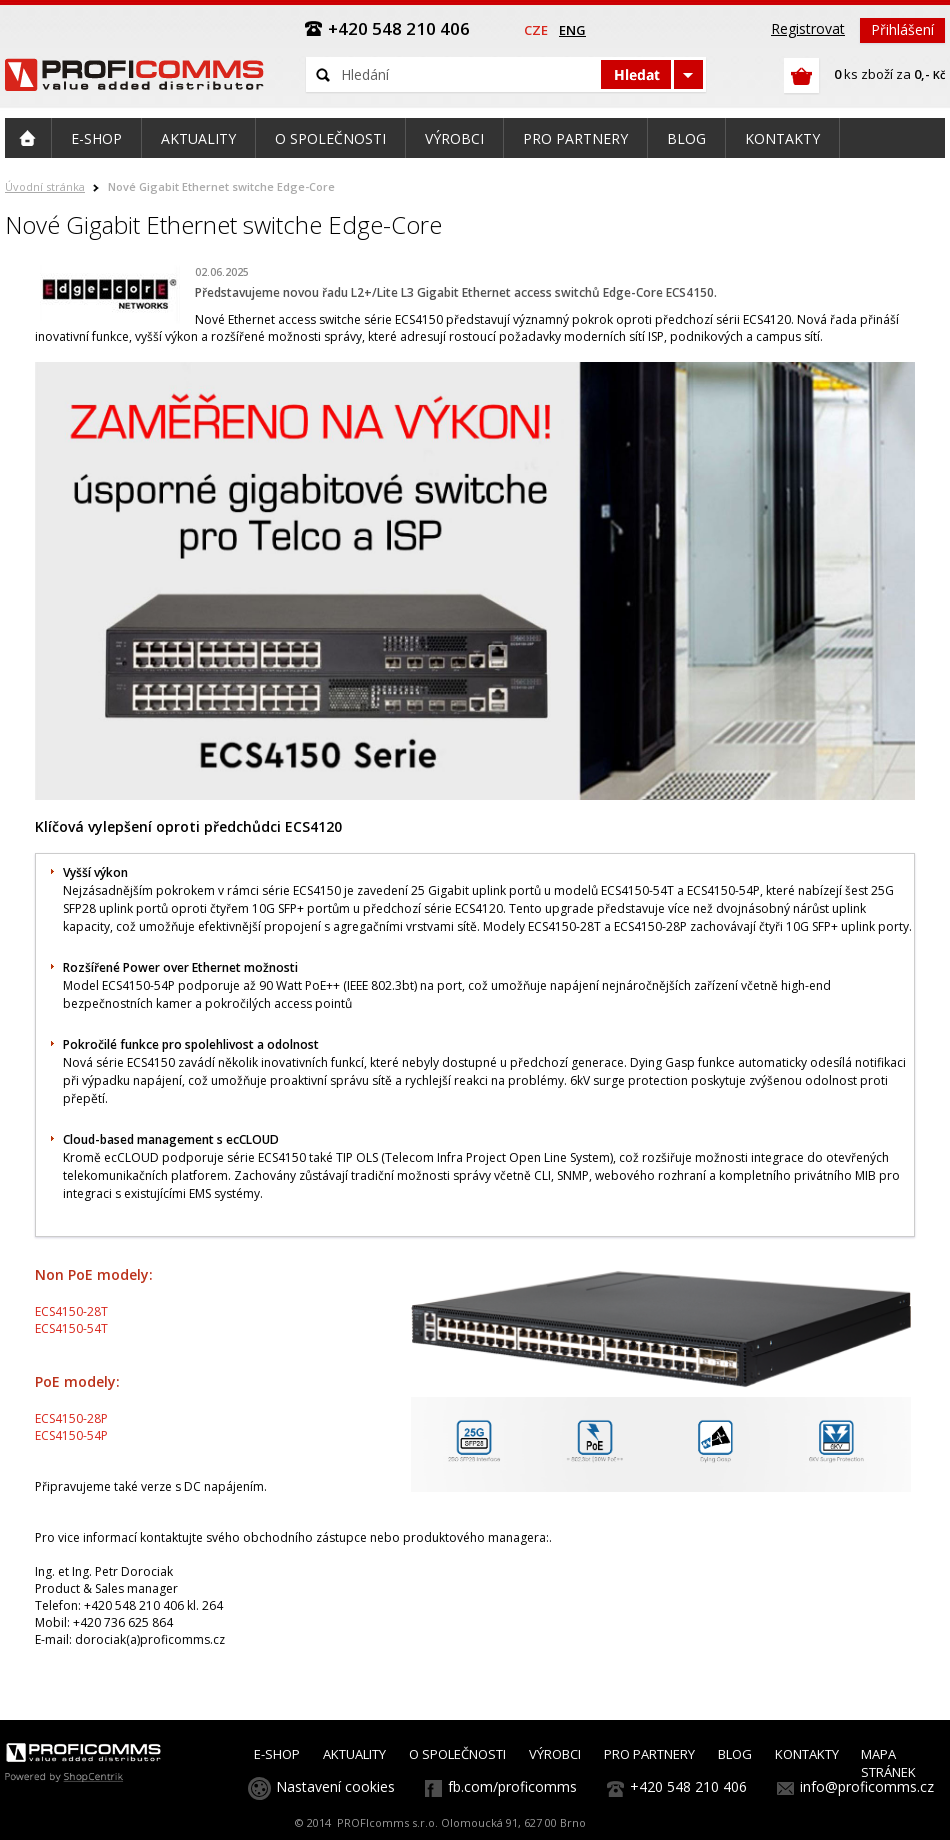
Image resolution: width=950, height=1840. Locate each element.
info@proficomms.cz (867, 1786)
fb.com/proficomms (512, 1786)
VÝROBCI (555, 1754)
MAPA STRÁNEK (888, 1763)
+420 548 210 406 (688, 1786)
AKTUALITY (354, 1754)
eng (572, 30)
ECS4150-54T (71, 1328)
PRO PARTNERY (649, 1754)
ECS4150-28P (71, 1418)
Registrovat (808, 28)
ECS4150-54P (71, 1435)
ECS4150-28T (71, 1311)
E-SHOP (277, 1754)
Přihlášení (902, 29)
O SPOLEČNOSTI (457, 1754)
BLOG (735, 1754)
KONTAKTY (807, 1754)
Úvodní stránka (45, 186)
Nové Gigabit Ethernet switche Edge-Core (221, 186)
